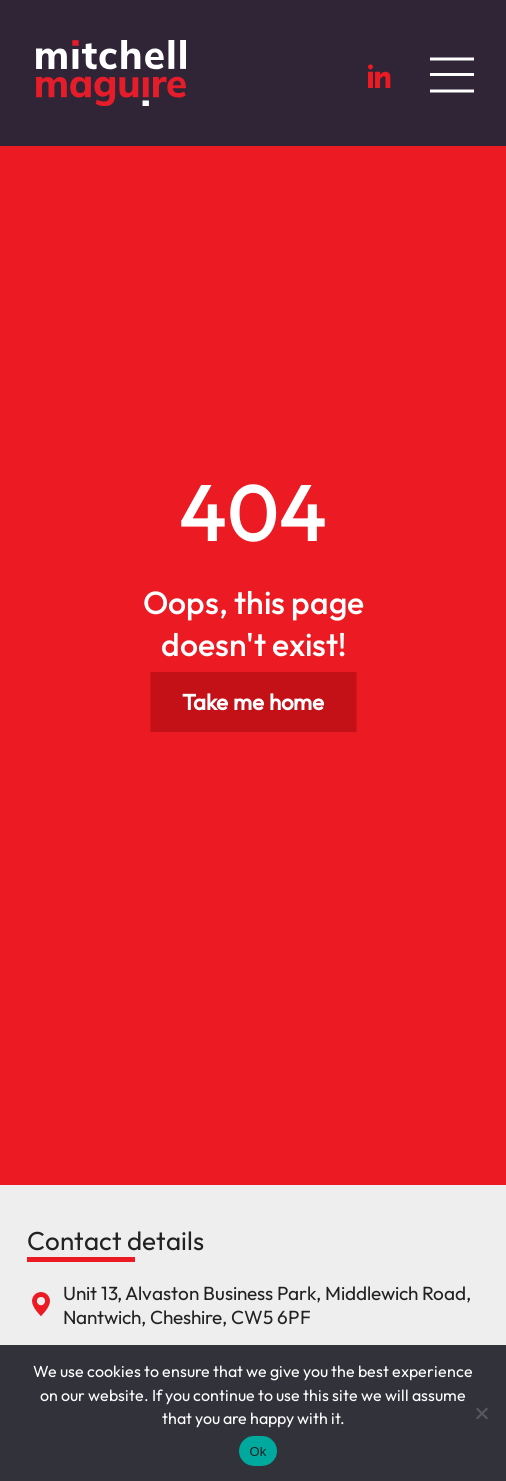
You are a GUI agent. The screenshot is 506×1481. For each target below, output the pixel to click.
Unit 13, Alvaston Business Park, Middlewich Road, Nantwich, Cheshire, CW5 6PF (267, 1305)
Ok (257, 1451)
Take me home (253, 702)
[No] (481, 1413)
